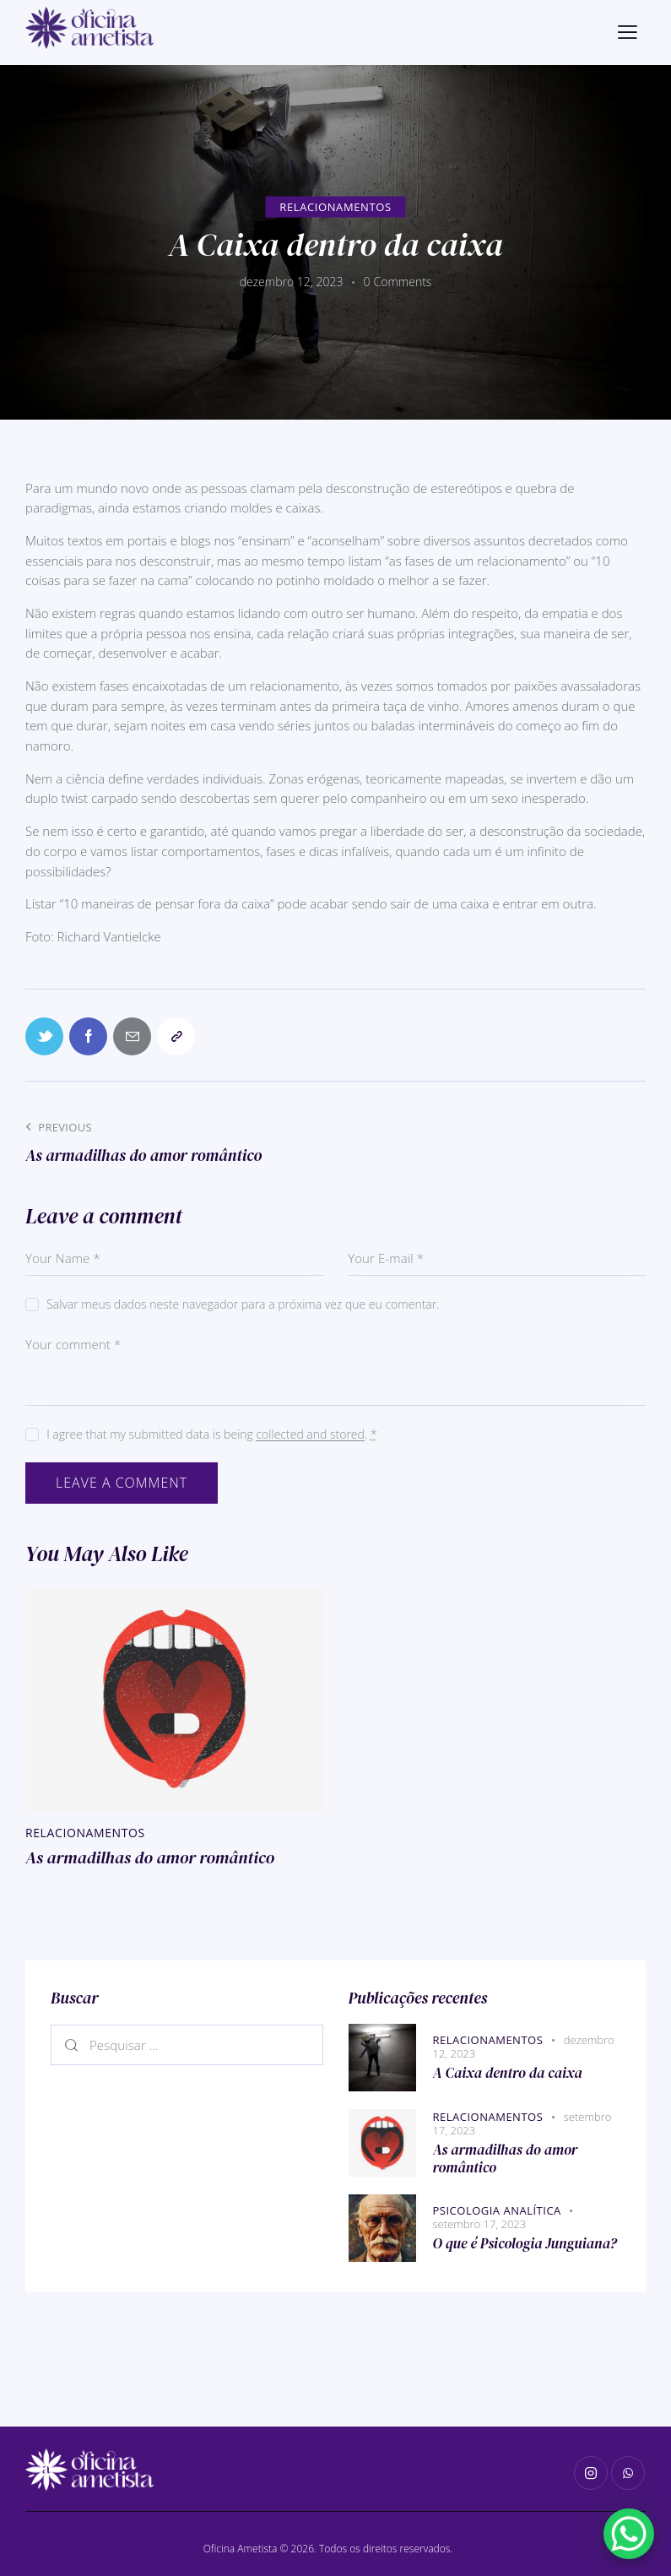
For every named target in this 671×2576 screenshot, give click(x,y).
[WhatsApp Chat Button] (628, 2533)
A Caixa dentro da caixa (507, 2073)
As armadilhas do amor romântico (149, 1857)
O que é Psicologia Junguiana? (525, 2244)
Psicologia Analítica (497, 2210)
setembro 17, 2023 (480, 2224)
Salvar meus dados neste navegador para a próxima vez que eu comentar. (242, 1304)
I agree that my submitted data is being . (211, 1434)
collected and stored (310, 1435)
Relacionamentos (335, 206)
